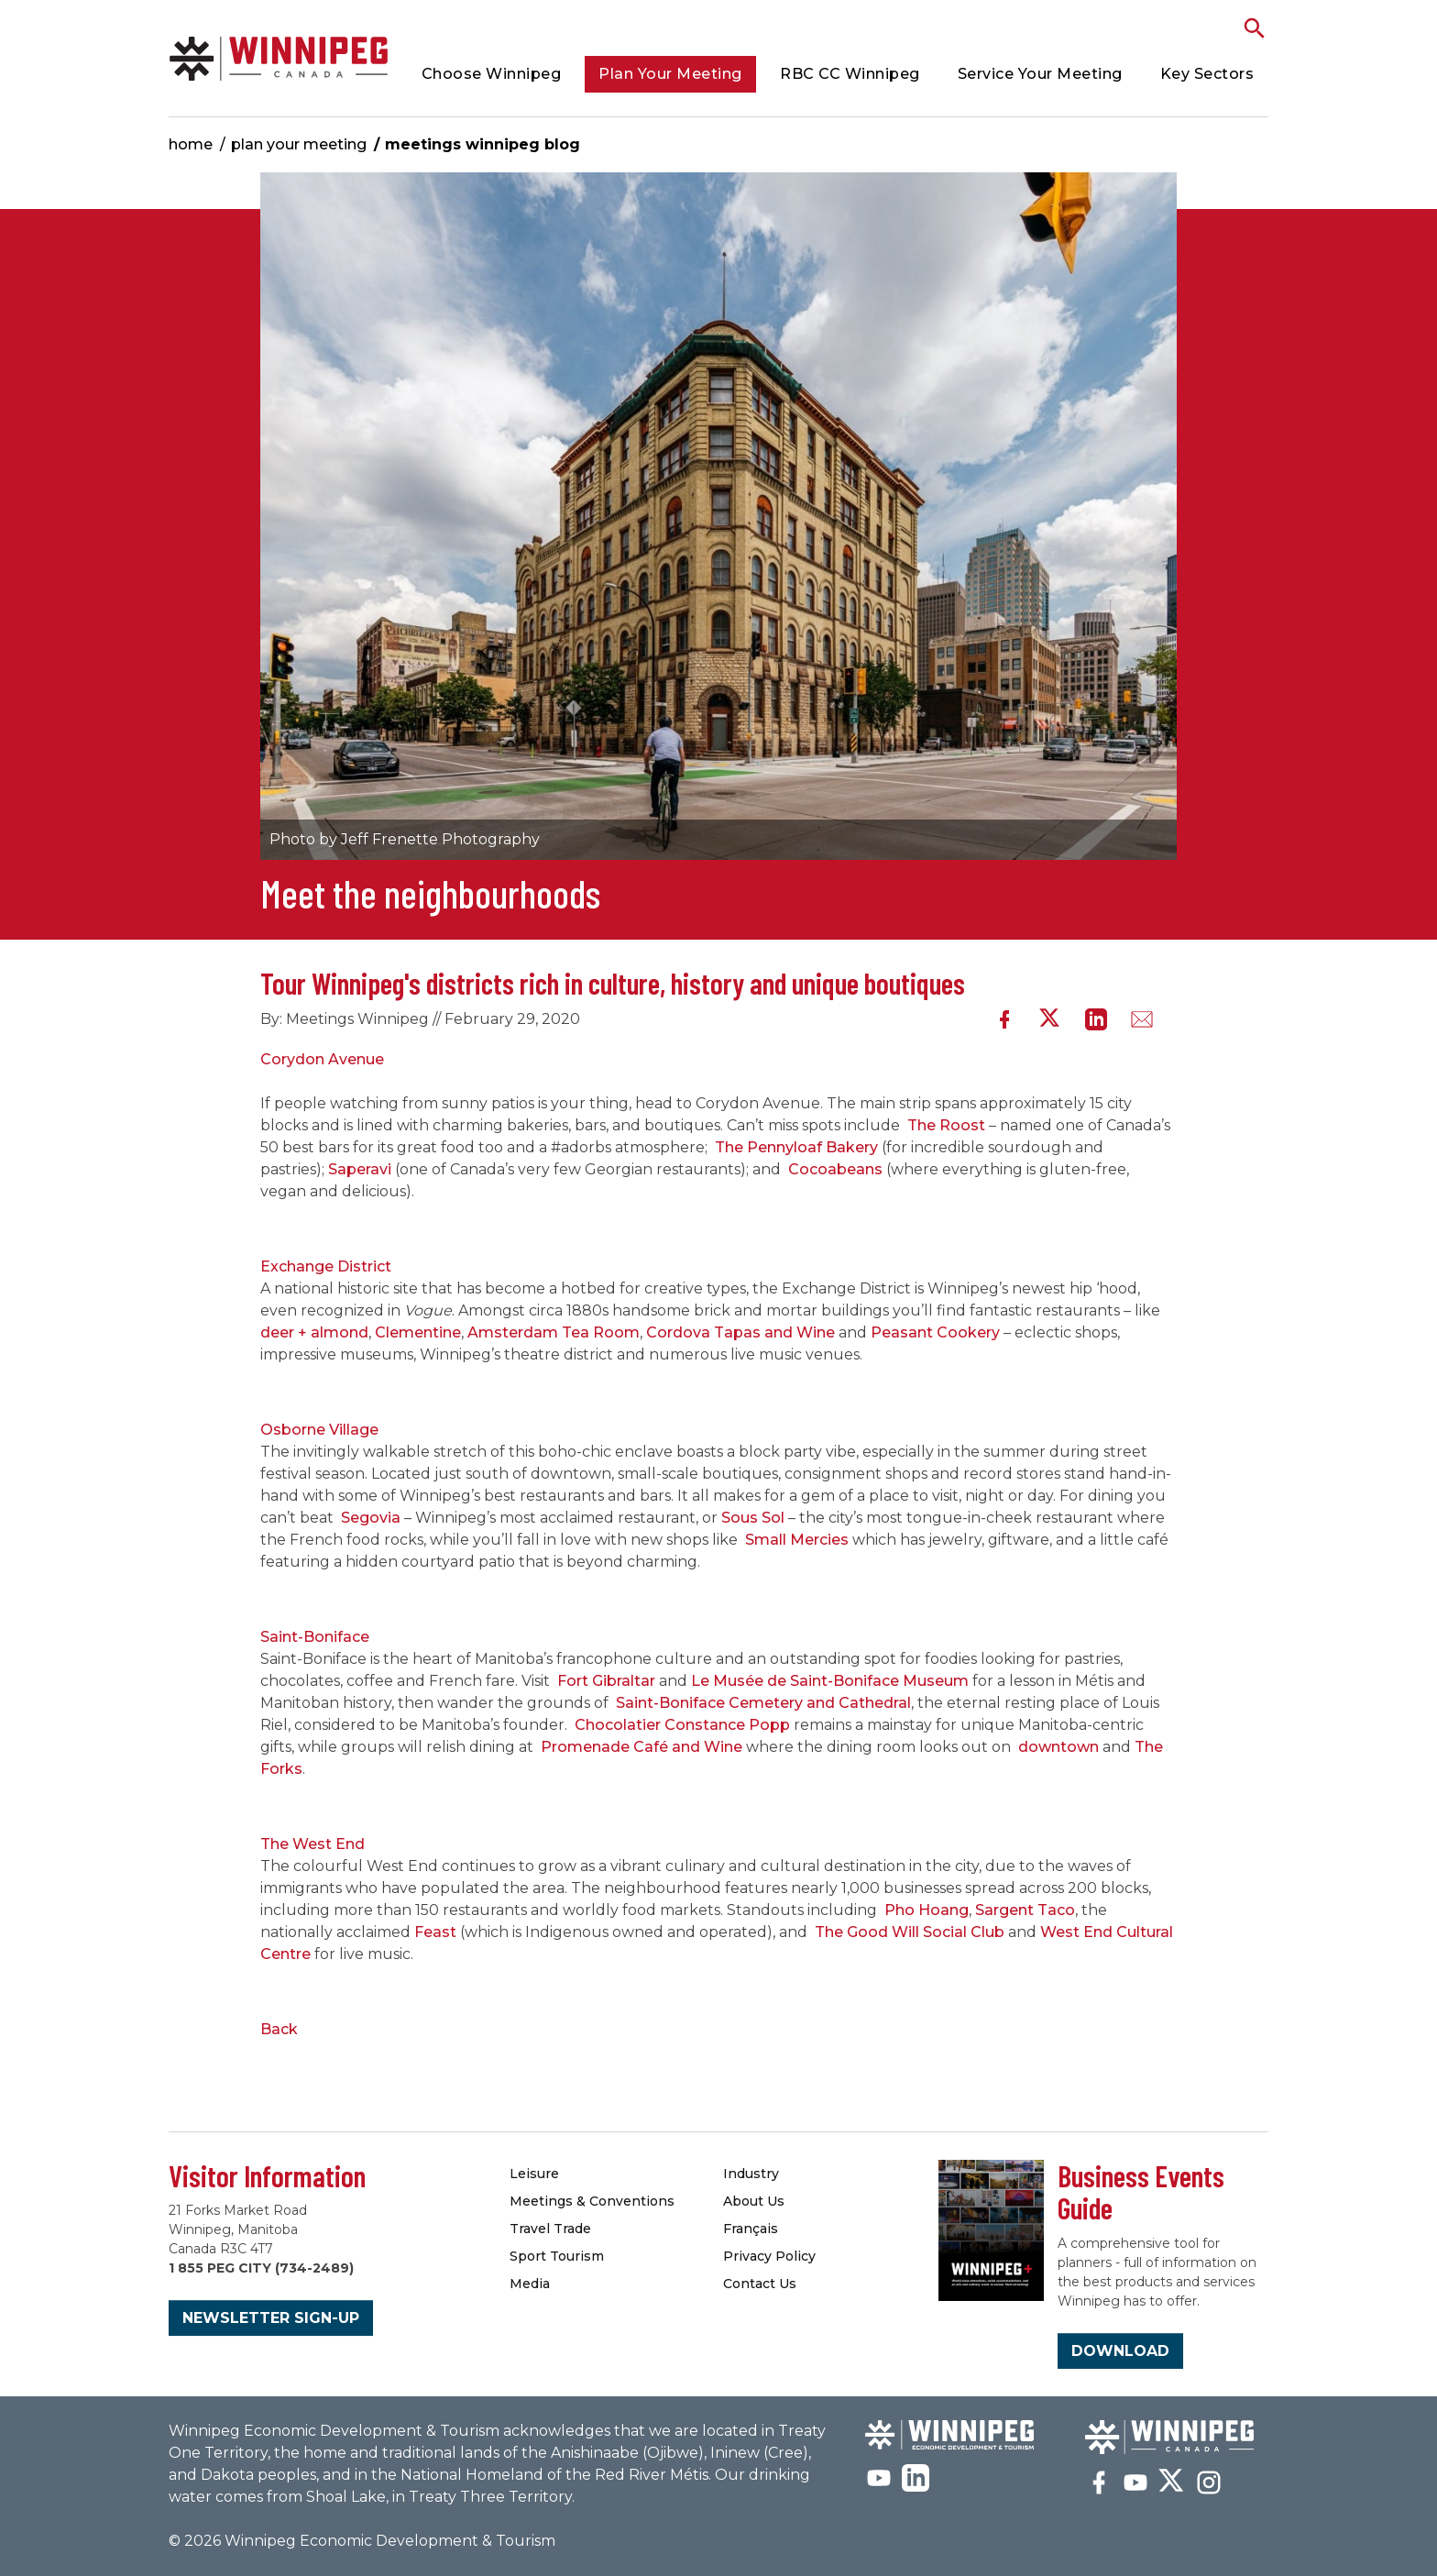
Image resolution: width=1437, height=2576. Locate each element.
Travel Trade (550, 2228)
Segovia (370, 1517)
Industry (751, 2173)
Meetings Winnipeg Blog (482, 144)
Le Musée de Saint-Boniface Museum (830, 1681)
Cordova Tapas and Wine (740, 1332)
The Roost (946, 1125)
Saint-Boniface (314, 1637)
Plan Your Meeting (670, 74)
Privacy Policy (769, 2256)
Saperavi (359, 1169)
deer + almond (314, 1332)
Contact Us (759, 2283)
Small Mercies (797, 1539)
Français (750, 2228)
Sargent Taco (1025, 1910)
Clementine (418, 1332)
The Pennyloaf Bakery (796, 1147)
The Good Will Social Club (909, 1932)
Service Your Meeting (1040, 74)
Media (530, 2283)
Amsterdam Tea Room (553, 1332)
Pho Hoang (926, 1910)
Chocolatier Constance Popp (682, 1725)
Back (279, 2029)
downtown (1058, 1747)
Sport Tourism (557, 2256)
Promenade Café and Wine (641, 1747)
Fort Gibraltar (606, 1681)
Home (191, 144)
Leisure (534, 2173)
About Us (753, 2201)
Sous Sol (752, 1517)
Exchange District (325, 1266)
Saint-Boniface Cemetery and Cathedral (763, 1703)
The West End (314, 1844)
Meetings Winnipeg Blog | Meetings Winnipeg (279, 58)
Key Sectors (1207, 74)
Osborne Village (319, 1429)
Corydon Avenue (322, 1059)
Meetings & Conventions (592, 2201)
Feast (435, 1932)
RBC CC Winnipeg (850, 74)
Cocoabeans (835, 1169)
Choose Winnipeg (492, 74)
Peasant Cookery (935, 1332)
